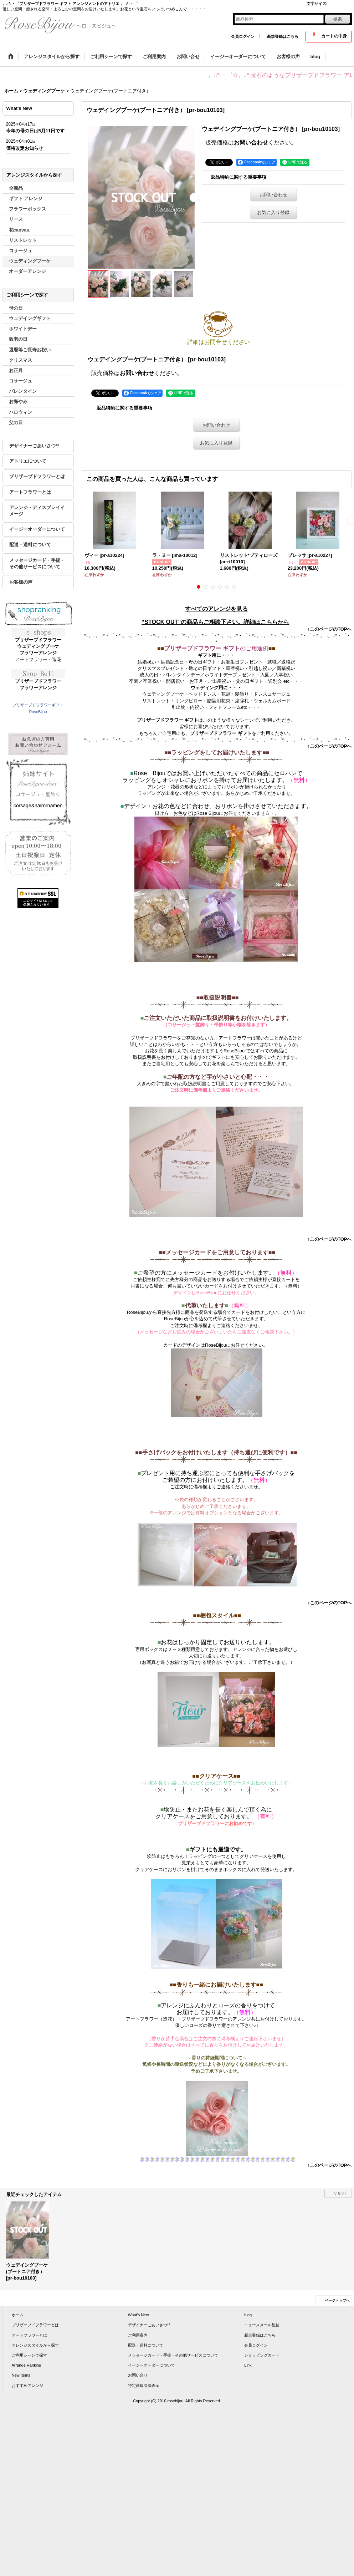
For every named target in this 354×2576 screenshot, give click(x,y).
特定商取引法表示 (143, 2385)
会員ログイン (243, 36)
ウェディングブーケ (38, 646)
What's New (138, 2315)
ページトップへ (337, 2300)
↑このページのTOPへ (330, 629)
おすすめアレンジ (27, 2385)
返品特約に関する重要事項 (238, 177)
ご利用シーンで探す (29, 2355)
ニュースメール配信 (261, 2325)
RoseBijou (38, 712)
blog (248, 2315)
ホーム (18, 2315)
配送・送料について (30, 544)
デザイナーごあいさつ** (34, 445)
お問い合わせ (251, 142)
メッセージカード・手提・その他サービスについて (37, 563)
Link (247, 2365)
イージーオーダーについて (37, 529)
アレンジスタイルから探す (35, 2345)
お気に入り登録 (273, 212)
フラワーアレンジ (38, 652)
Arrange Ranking (26, 2365)
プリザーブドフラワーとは (37, 476)
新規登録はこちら (282, 36)
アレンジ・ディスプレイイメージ (37, 511)
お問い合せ (138, 2375)
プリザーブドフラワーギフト (37, 705)
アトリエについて (27, 461)
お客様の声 (20, 582)
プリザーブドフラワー (38, 639)
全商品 (16, 188)
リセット (341, 2193)
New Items (21, 2375)
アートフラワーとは (30, 492)
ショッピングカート (261, 2355)
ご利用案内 (138, 2335)
